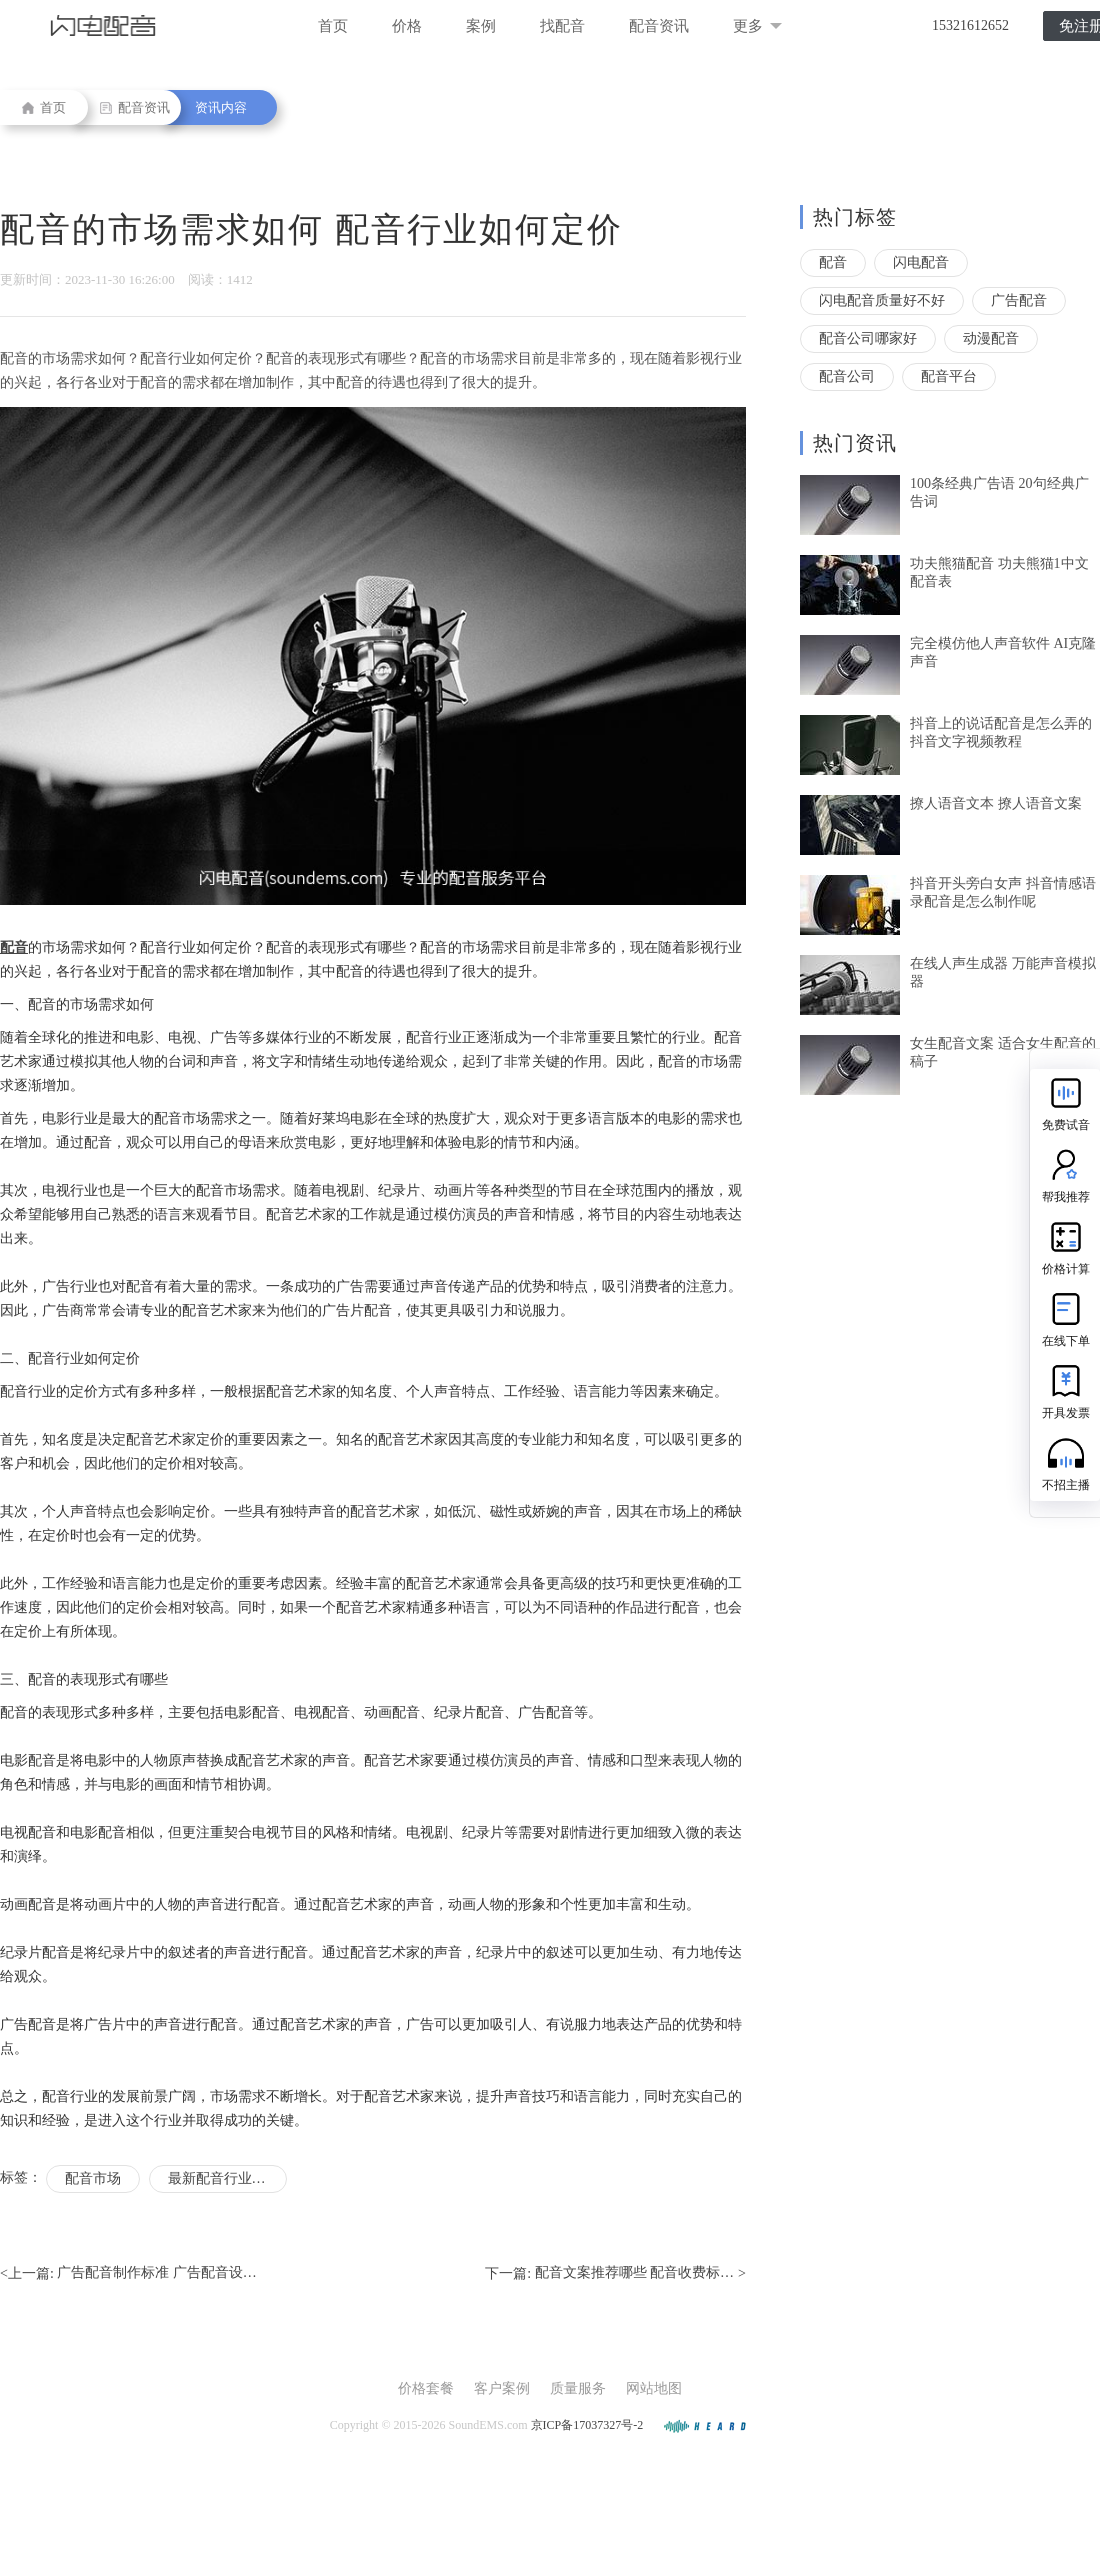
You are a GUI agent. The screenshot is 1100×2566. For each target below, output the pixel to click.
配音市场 (93, 2178)
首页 (333, 26)
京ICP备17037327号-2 (587, 2425)
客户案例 (502, 2388)
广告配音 (1019, 300)
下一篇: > (615, 2274)
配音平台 (949, 376)
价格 (407, 26)
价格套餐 (426, 2388)
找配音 (562, 26)
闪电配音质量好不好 (882, 300)
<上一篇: (128, 2274)
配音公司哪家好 (868, 338)
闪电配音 (921, 262)
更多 (757, 26)
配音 (833, 262)
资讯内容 (221, 107)
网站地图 (654, 2388)
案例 (481, 26)
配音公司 (847, 376)
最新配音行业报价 (224, 2178)
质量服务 (578, 2388)
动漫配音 (991, 338)
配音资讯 (659, 26)
